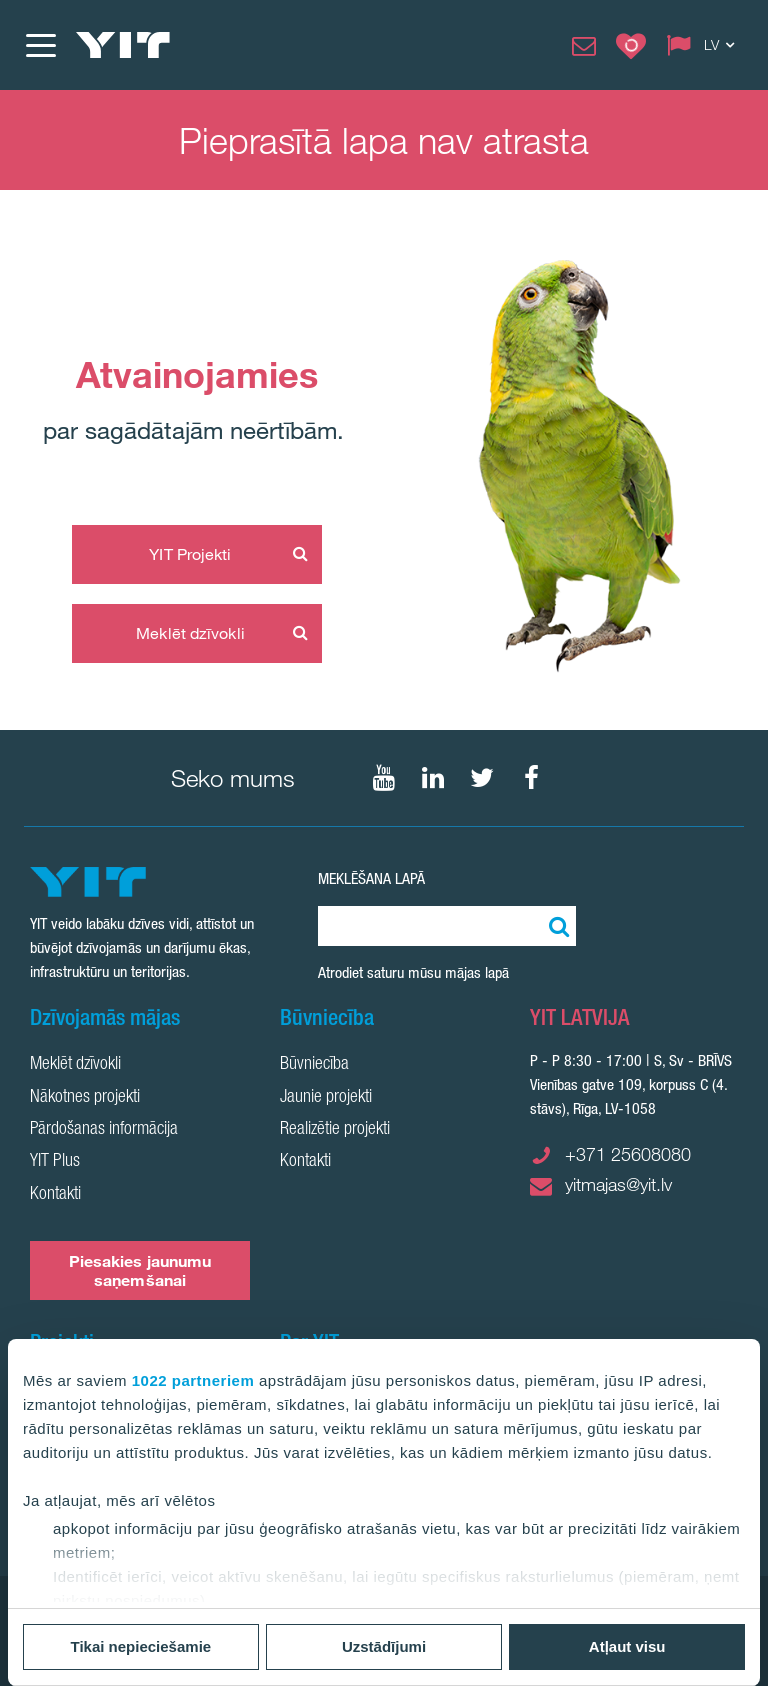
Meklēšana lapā (371, 878)
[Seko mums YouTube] (384, 778)
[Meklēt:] (556, 926)
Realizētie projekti (335, 1130)
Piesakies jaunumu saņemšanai (140, 1270)
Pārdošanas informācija (104, 1130)
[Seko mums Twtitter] (482, 778)
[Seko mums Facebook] (531, 778)
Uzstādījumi (384, 1646)
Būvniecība (314, 1065)
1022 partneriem (193, 1380)
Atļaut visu (627, 1646)
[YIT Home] (123, 45)
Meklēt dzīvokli (190, 633)
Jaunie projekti (326, 1098)
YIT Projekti (190, 554)
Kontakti (55, 1195)
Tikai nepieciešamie (141, 1646)
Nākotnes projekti (85, 1098)
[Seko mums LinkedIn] (433, 778)
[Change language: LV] (705, 45)
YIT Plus (55, 1162)
